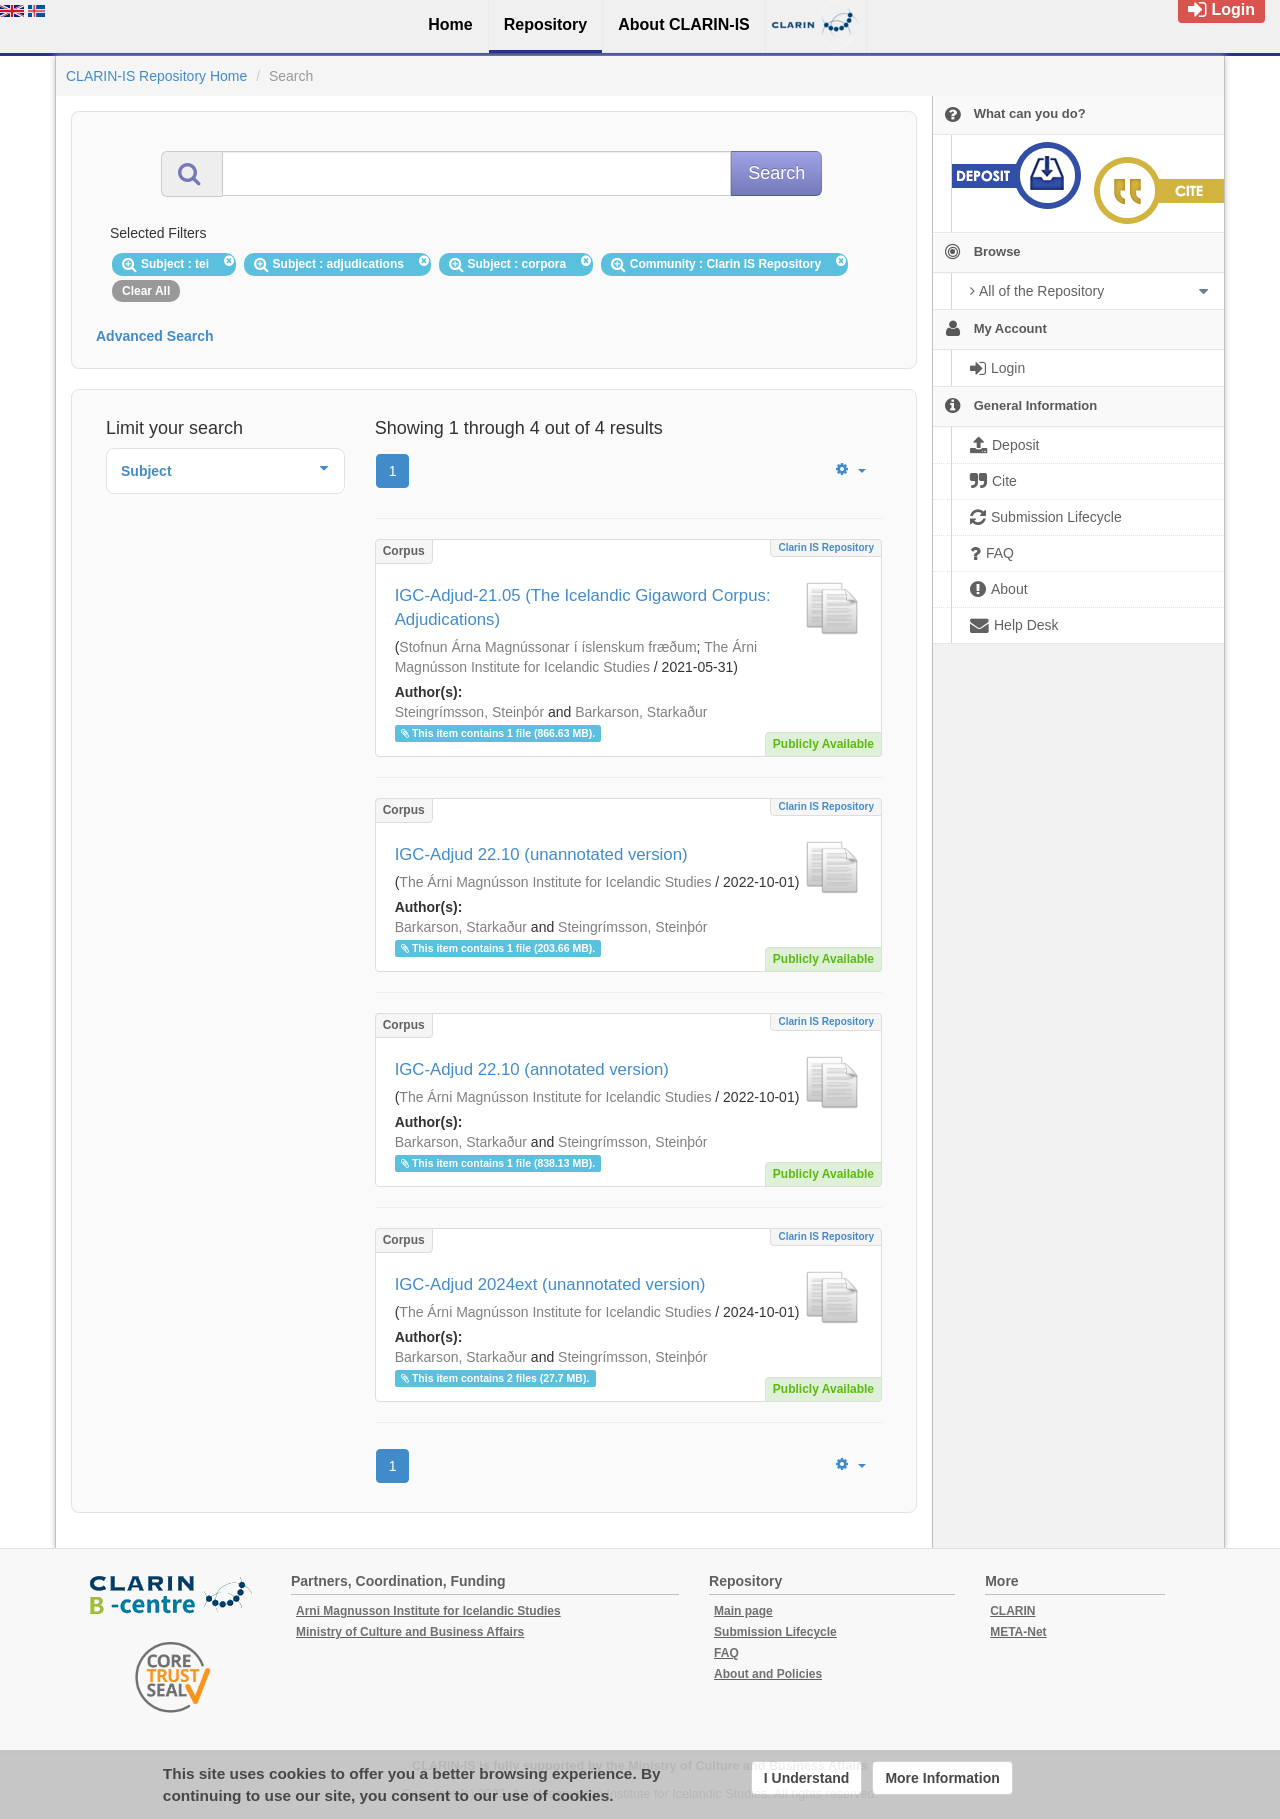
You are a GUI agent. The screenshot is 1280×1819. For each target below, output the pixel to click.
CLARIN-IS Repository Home (156, 76)
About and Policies (768, 1674)
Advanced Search (155, 336)
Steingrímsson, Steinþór (469, 712)
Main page (743, 1611)
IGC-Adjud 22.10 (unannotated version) (541, 854)
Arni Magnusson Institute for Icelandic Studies (428, 1611)
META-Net (1018, 1632)
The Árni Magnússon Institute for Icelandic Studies (555, 882)
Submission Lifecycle (775, 1632)
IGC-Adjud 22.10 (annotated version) (532, 1069)
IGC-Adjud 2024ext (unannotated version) (550, 1284)
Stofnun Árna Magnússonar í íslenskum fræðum (547, 647)
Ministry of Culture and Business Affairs (410, 1632)
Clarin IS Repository (826, 547)
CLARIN (1012, 1611)
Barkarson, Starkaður (641, 712)
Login (1221, 9)
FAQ (726, 1653)
